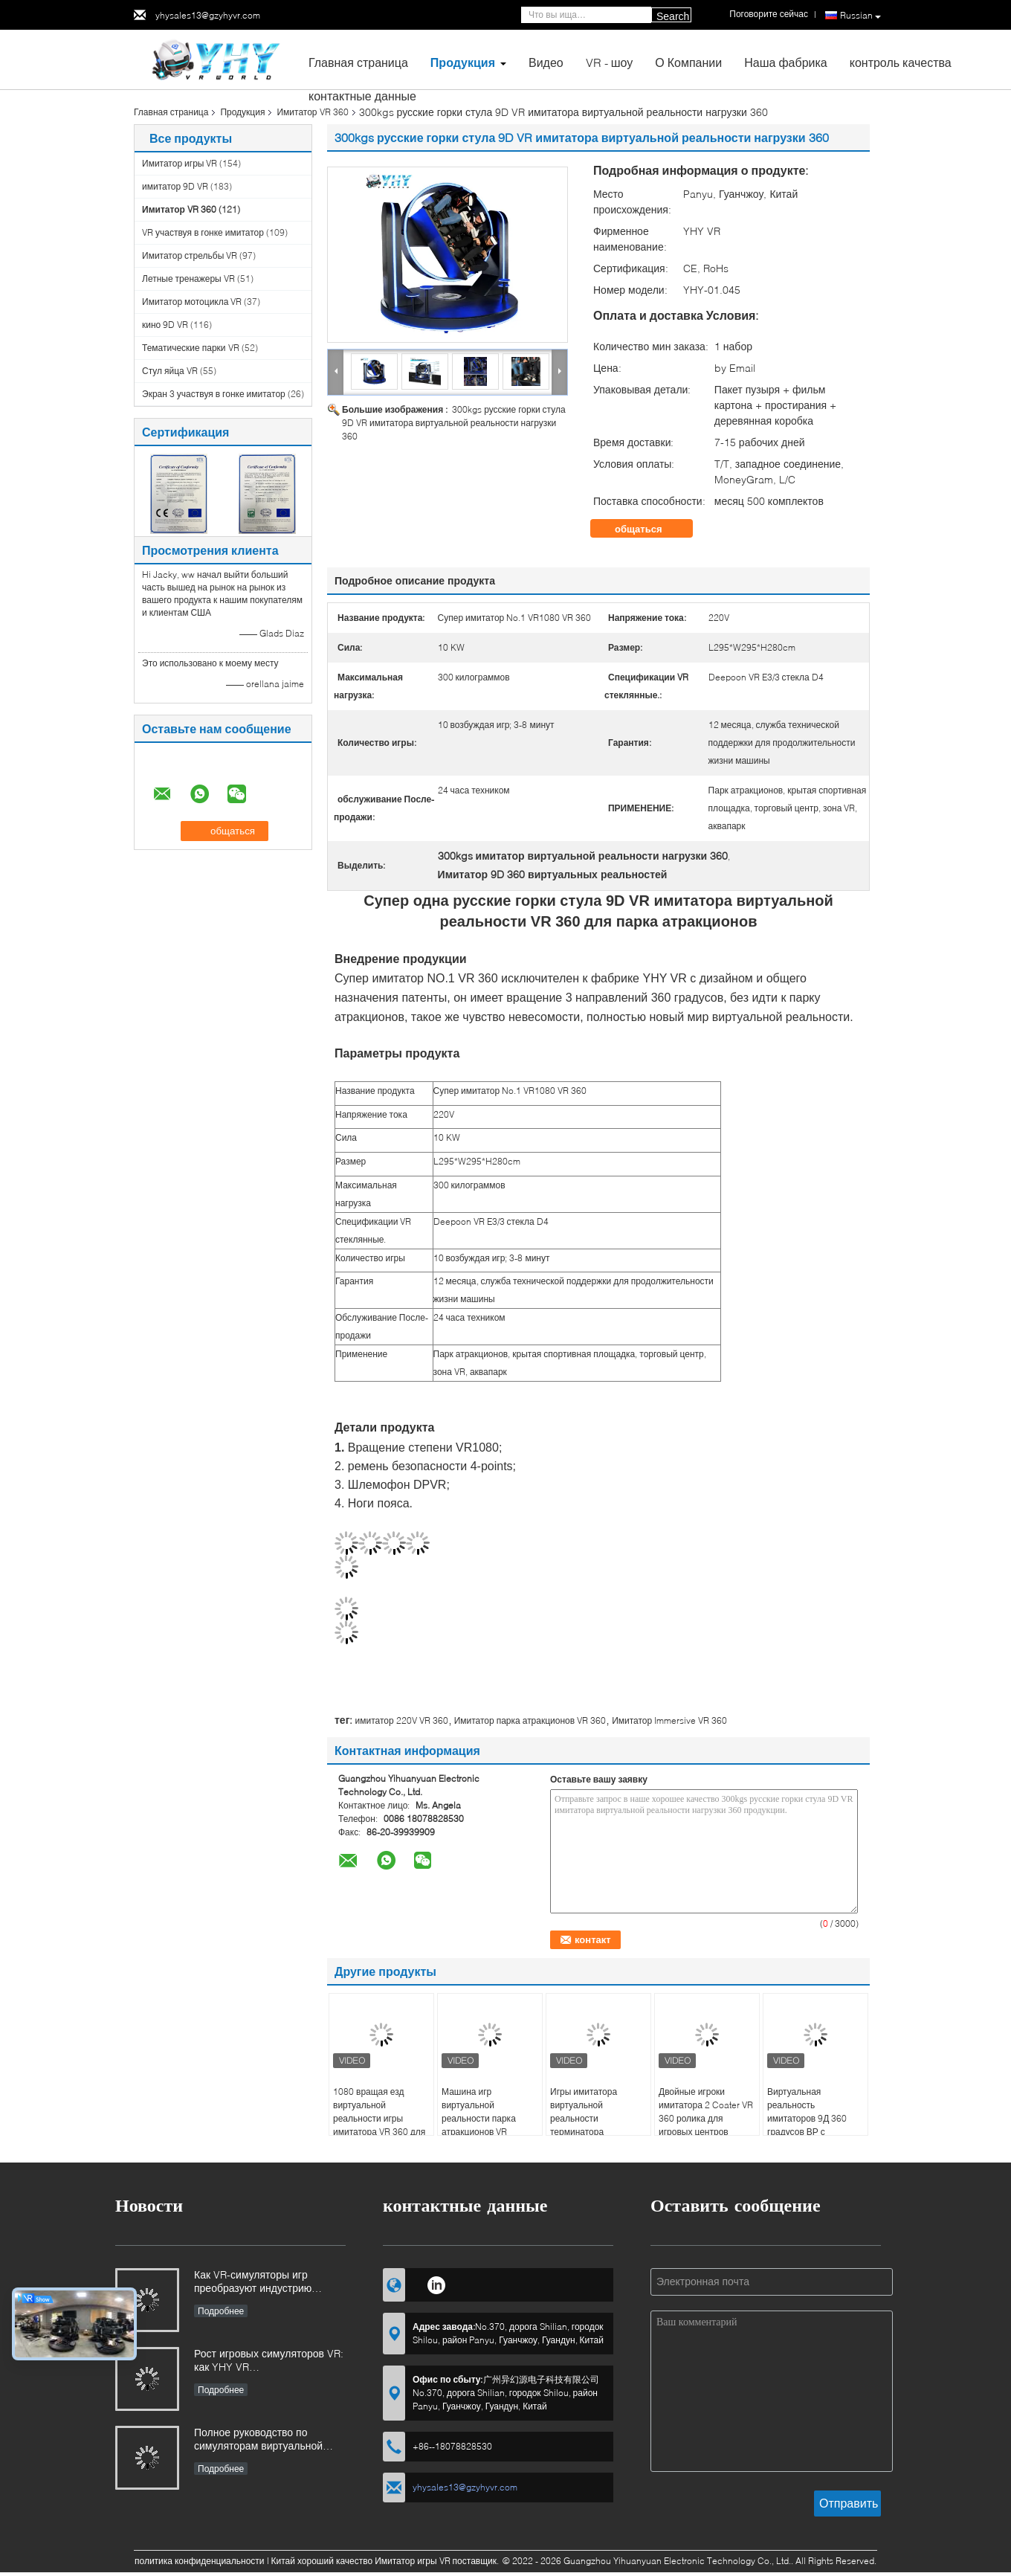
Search (672, 16)
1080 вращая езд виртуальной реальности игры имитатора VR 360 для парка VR (379, 2118)
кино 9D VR (165, 324)
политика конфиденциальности (200, 2560)
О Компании (688, 62)
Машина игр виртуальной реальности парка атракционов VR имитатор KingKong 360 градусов (482, 2125)
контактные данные (362, 95)
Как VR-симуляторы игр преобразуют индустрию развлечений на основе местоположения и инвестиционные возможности (267, 2282)
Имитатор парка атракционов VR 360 (530, 1720)
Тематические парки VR (190, 347)
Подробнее (221, 2310)
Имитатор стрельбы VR (189, 255)
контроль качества (901, 62)
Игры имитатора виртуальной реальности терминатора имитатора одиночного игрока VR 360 (596, 2125)
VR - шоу (609, 62)
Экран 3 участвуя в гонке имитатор (213, 393)
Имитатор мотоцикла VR (192, 301)
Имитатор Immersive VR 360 (669, 1720)
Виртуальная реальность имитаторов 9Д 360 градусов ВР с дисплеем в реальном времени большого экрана (812, 2131)
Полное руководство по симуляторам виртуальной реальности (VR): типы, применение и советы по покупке (258, 2440)
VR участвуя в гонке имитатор (203, 232)
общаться (649, 528)
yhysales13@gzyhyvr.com (207, 15)
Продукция (462, 62)
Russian (860, 16)
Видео (546, 62)
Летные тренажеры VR (188, 278)
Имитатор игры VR (179, 163)
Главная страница (358, 62)
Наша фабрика (785, 62)
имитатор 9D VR (175, 186)
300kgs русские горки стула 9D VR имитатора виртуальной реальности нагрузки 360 (454, 423)
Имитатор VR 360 (312, 111)
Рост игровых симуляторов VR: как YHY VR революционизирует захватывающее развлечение (268, 2361)
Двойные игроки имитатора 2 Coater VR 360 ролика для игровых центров (706, 2111)
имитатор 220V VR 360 (401, 1720)
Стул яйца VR (170, 370)
